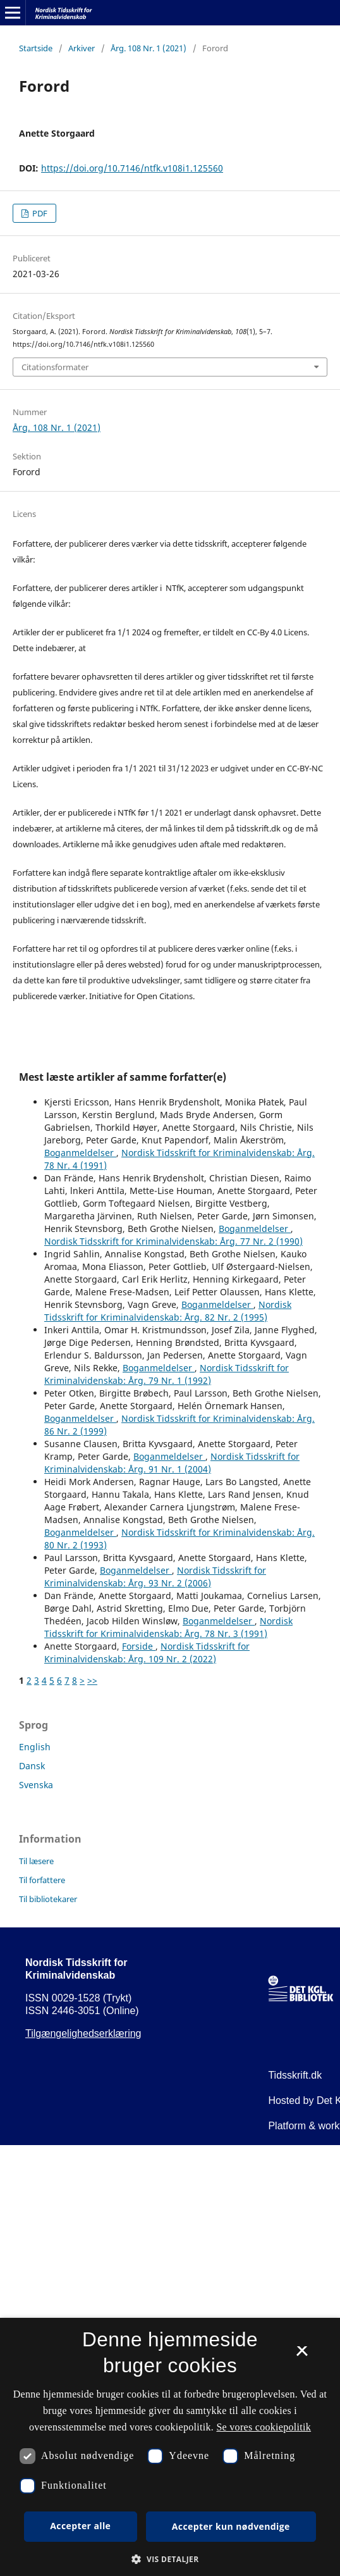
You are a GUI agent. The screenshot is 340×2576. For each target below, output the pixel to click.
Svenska (36, 1785)
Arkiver (81, 48)
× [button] (301, 2355)
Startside (35, 48)
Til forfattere (42, 1880)
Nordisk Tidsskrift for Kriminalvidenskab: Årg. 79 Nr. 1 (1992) (166, 1374)
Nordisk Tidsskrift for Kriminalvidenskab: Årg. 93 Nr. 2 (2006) (155, 1576)
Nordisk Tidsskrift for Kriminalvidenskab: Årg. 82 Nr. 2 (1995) (167, 1310)
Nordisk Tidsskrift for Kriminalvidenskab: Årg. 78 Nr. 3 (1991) (168, 1627)
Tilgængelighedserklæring (83, 2033)
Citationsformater (54, 367)
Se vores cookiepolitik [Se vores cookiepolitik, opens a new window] (263, 2427)
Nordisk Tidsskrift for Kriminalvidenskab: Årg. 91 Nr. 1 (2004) (172, 1462)
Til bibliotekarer (48, 1899)
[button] (169, 2559)
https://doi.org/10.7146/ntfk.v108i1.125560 (132, 168)
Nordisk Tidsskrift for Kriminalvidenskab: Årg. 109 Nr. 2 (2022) (147, 1652)
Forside (138, 1646)
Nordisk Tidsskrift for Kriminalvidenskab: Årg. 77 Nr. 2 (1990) (173, 1241)
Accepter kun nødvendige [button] (231, 2526)
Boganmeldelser (80, 1153)
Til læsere (36, 1861)
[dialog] (170, 2447)
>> (92, 1680)
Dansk (32, 1766)
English (35, 1747)
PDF (38, 213)
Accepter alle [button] (80, 2526)
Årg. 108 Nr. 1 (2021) (148, 48)
